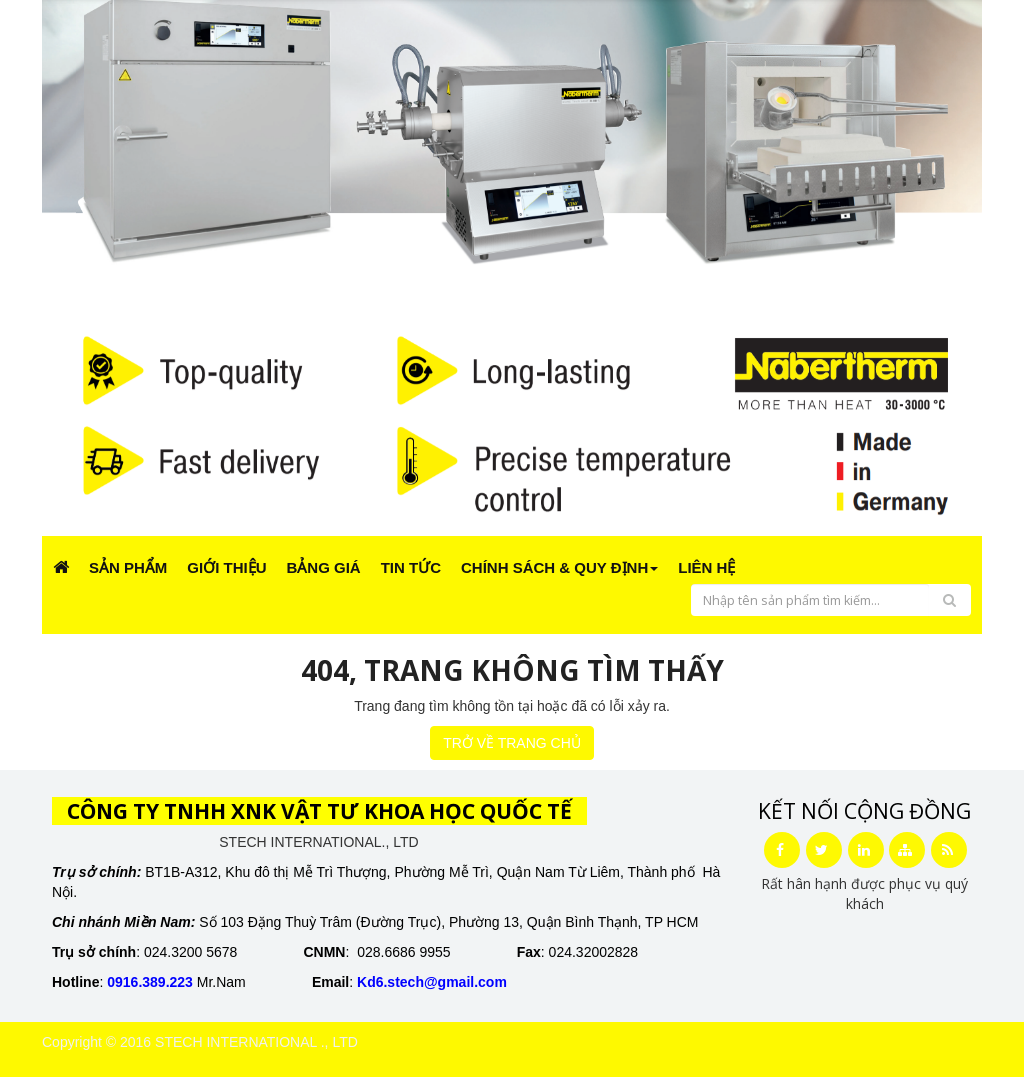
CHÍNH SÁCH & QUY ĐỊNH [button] (559, 567)
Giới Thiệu (226, 567)
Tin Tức (411, 567)
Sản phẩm (128, 567)
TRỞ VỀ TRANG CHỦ (512, 743)
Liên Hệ (706, 567)
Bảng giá (324, 567)
